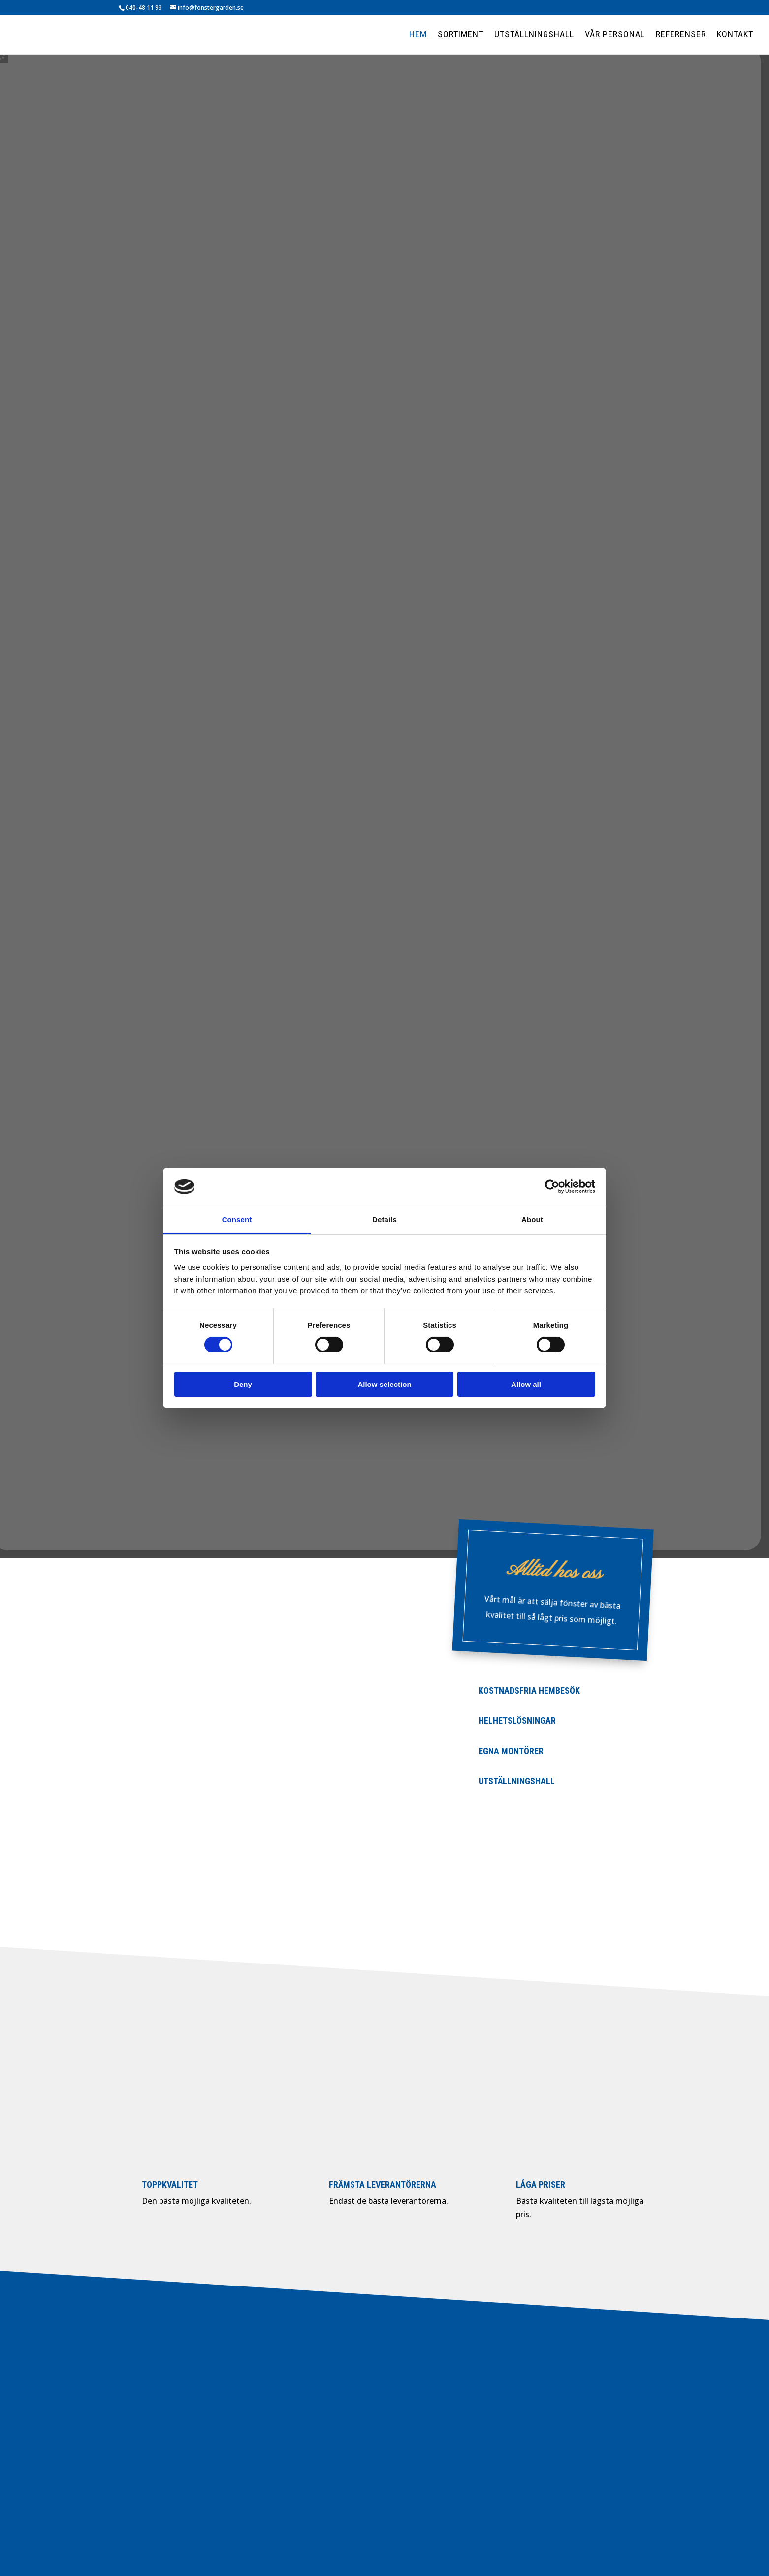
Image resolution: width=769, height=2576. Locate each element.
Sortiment (460, 35)
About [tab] (532, 1219)
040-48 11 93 (144, 7)
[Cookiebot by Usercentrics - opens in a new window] (552, 1186)
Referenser (681, 35)
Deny (243, 1384)
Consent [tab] (237, 1219)
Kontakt (735, 35)
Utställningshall (534, 35)
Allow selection (384, 1384)
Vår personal (615, 35)
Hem (418, 35)
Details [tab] (384, 1219)
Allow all (526, 1384)
